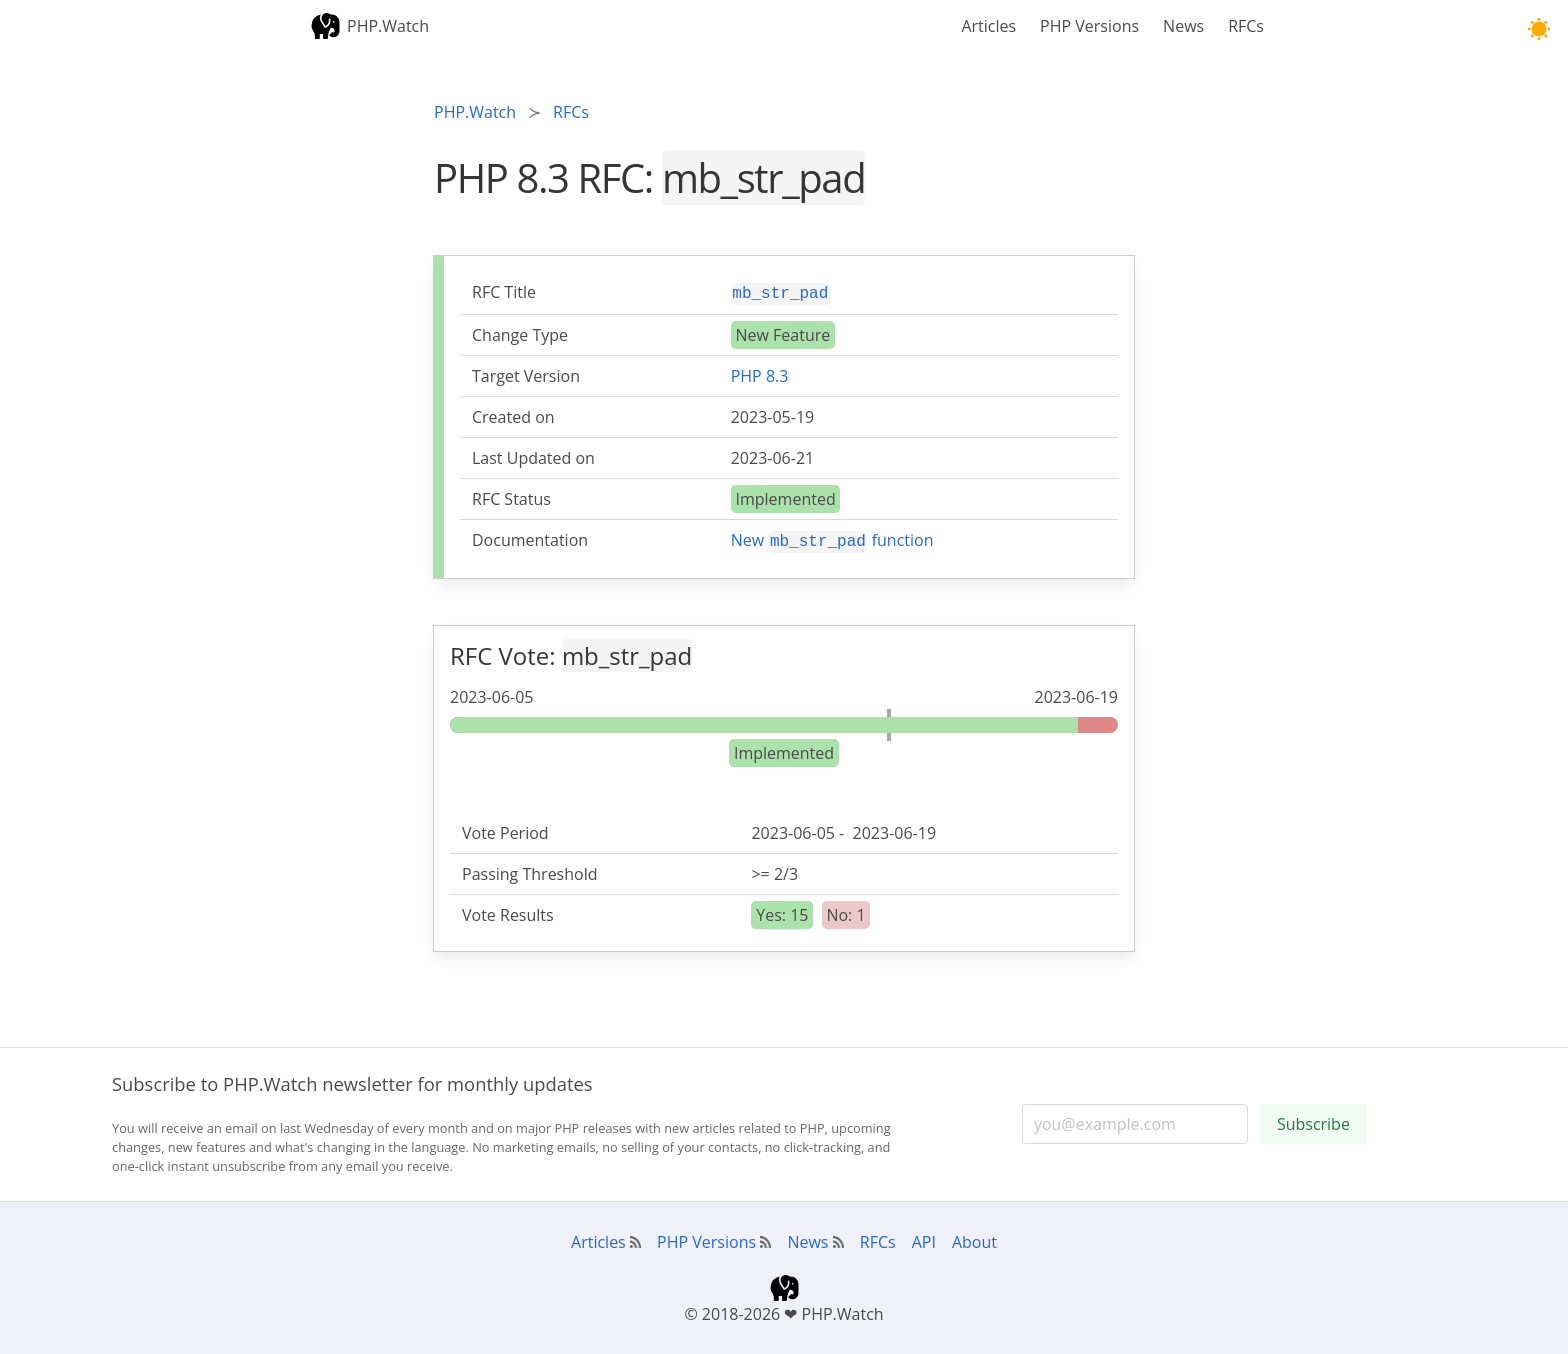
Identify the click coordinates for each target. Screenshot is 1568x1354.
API (924, 1238)
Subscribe (1313, 1120)
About (974, 1238)
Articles (988, 26)
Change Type (520, 333)
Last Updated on (533, 456)
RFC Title (504, 292)
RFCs (1246, 26)
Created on (513, 415)
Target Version (526, 374)
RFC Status (511, 497)
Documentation (530, 538)
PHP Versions (1089, 26)
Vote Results (508, 911)
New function (832, 537)
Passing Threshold (530, 870)
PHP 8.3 (760, 374)
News (1183, 26)
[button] (1538, 29)
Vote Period (505, 829)
